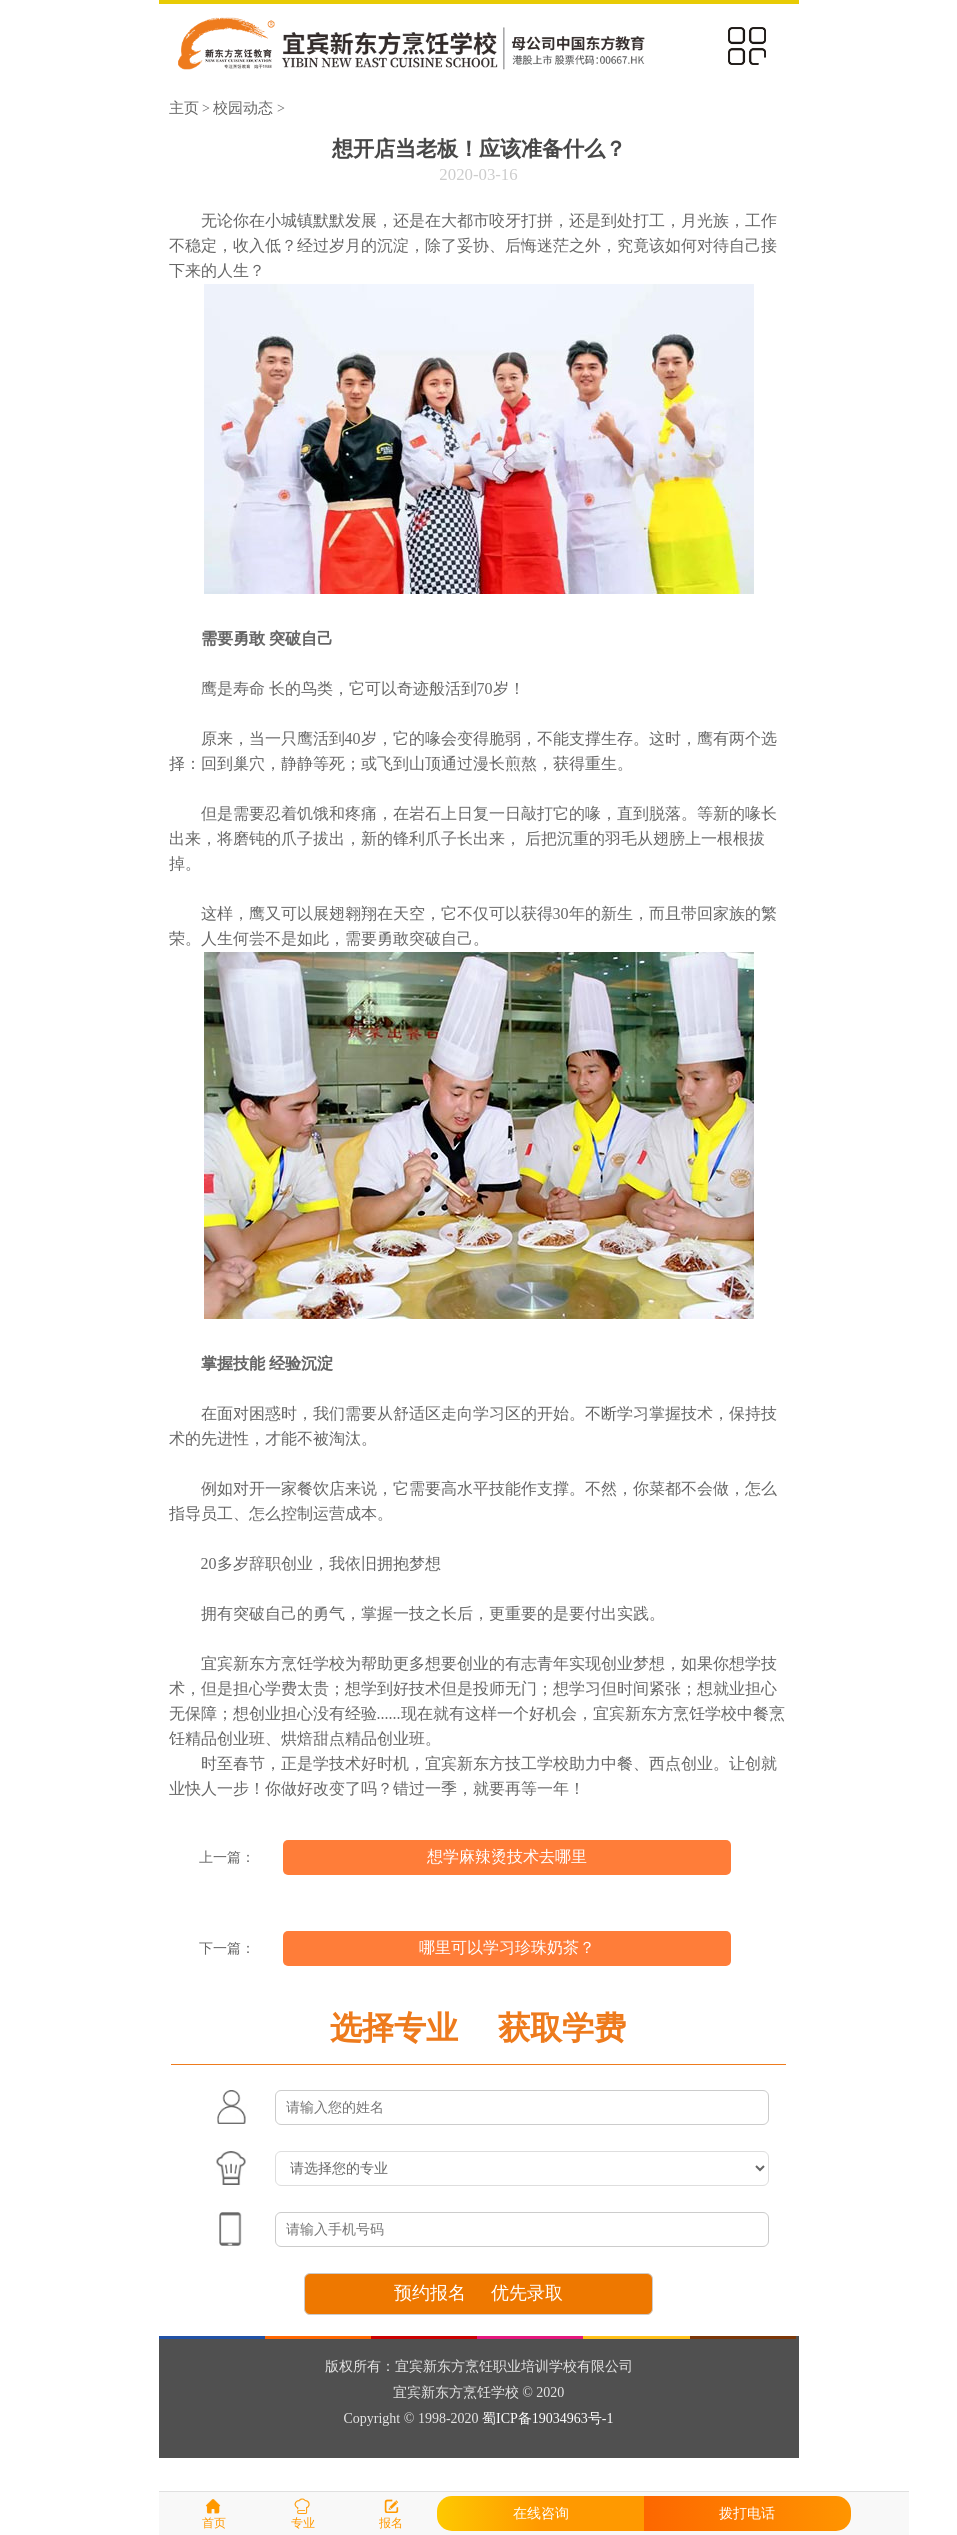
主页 (184, 107)
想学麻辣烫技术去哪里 (507, 1856)
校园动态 (243, 107)
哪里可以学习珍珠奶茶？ (507, 1947)
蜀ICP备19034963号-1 (547, 2418)
